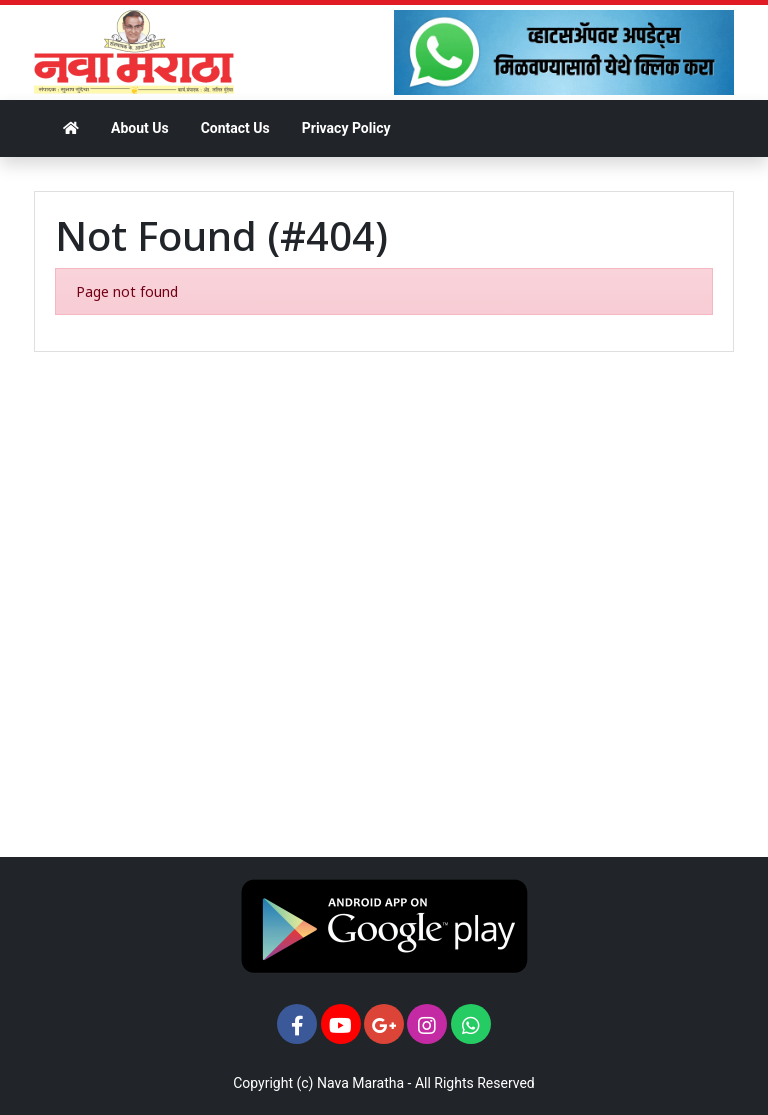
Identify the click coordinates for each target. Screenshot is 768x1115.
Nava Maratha (360, 1083)
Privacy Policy (346, 128)
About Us (140, 128)
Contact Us (235, 128)
